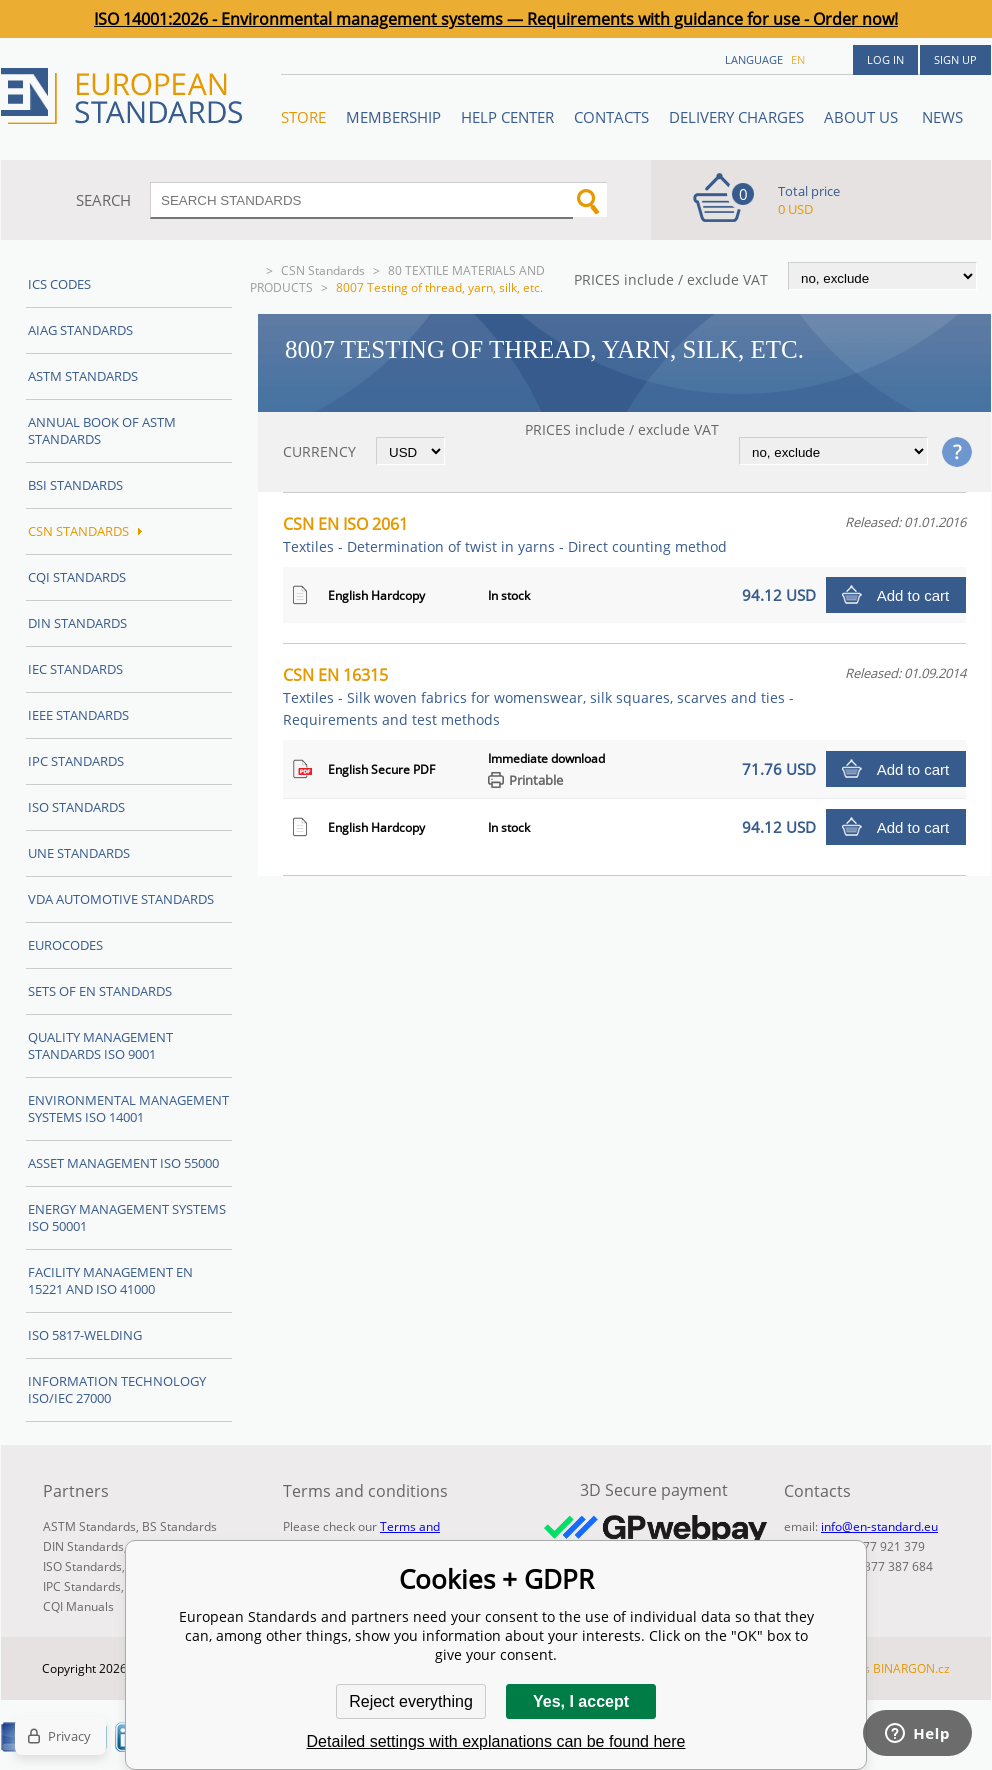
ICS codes (59, 284)
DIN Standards (77, 623)
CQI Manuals (78, 1606)
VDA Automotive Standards (121, 899)
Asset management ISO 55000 (123, 1163)
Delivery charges (736, 117)
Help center (507, 117)
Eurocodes (65, 945)
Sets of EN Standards (100, 991)
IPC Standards (76, 761)
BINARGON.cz (911, 1668)
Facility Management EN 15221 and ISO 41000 (110, 1280)
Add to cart (913, 595)
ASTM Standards (83, 376)
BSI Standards (75, 485)
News (942, 117)
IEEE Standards (78, 715)
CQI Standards (77, 577)
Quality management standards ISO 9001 (100, 1045)
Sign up (955, 59)
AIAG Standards (80, 330)
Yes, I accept (581, 1701)
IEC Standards (75, 669)
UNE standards (79, 853)
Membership (393, 117)
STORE (303, 117)
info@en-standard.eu (879, 1526)
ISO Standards (76, 807)
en (798, 59)
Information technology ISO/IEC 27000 (117, 1389)
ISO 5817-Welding (85, 1335)
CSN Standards (323, 270)
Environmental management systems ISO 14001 (128, 1108)
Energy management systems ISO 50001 (127, 1217)
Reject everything (411, 1701)
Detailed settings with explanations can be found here (496, 1741)
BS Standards (179, 1526)
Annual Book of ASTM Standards (102, 430)
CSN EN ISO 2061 (505, 534)
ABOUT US (863, 117)
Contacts (611, 117)
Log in (885, 59)
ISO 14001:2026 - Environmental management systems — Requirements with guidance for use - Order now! (496, 19)
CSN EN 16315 (538, 696)
